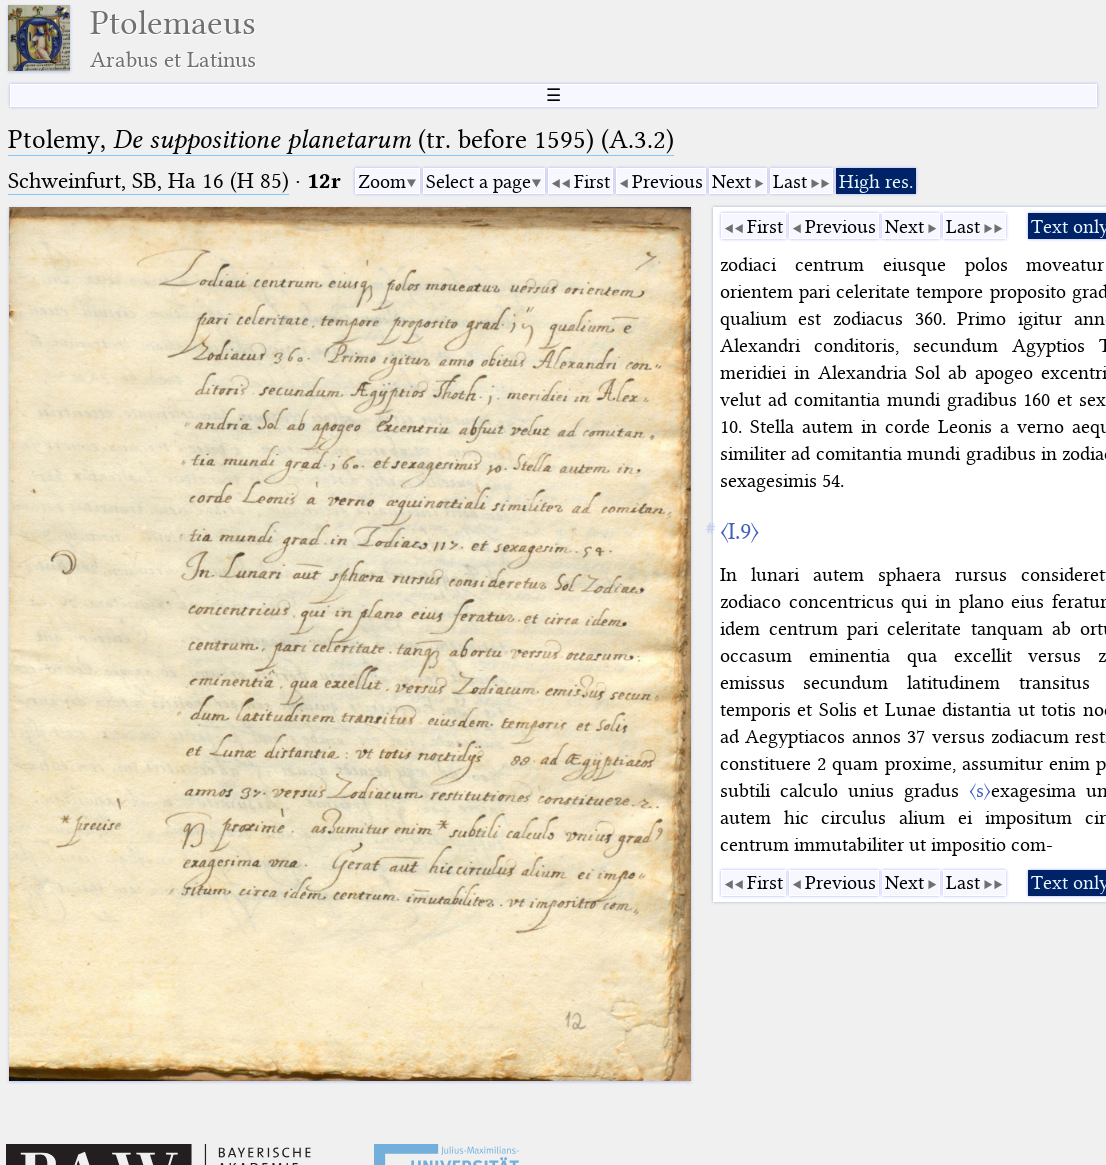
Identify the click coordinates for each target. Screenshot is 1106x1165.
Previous (667, 181)
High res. (876, 181)
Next (731, 181)
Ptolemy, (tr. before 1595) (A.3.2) (341, 139)
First (592, 181)
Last (790, 181)
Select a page (478, 181)
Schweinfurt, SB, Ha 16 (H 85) (148, 180)
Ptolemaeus (173, 38)
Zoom (382, 181)
